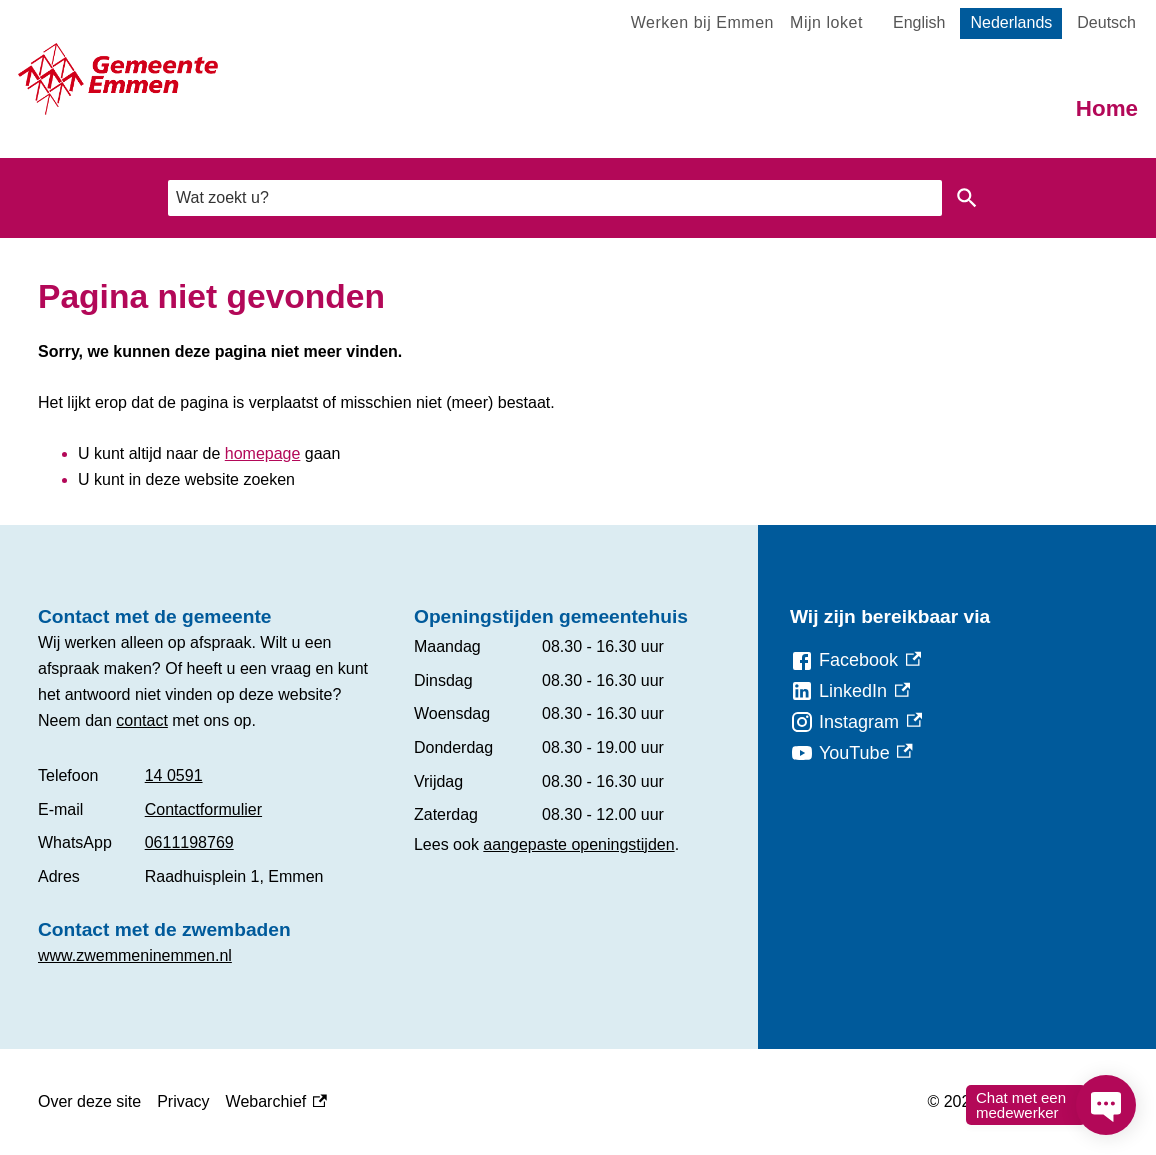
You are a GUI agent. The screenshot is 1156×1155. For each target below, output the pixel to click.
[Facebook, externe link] (855, 660)
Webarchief (276, 1102)
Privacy (183, 1101)
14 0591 (174, 775)
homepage (263, 453)
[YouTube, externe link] (851, 753)
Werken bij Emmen (702, 22)
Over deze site (89, 1101)
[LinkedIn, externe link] (850, 691)
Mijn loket (826, 22)
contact (142, 720)
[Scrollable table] (210, 826)
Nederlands (1011, 22)
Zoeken (967, 198)
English (919, 22)
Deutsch (1106, 22)
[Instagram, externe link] (856, 722)
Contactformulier (203, 809)
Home (1107, 108)
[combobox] (555, 197)
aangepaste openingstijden (578, 844)
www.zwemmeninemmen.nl (135, 955)
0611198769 (189, 842)
